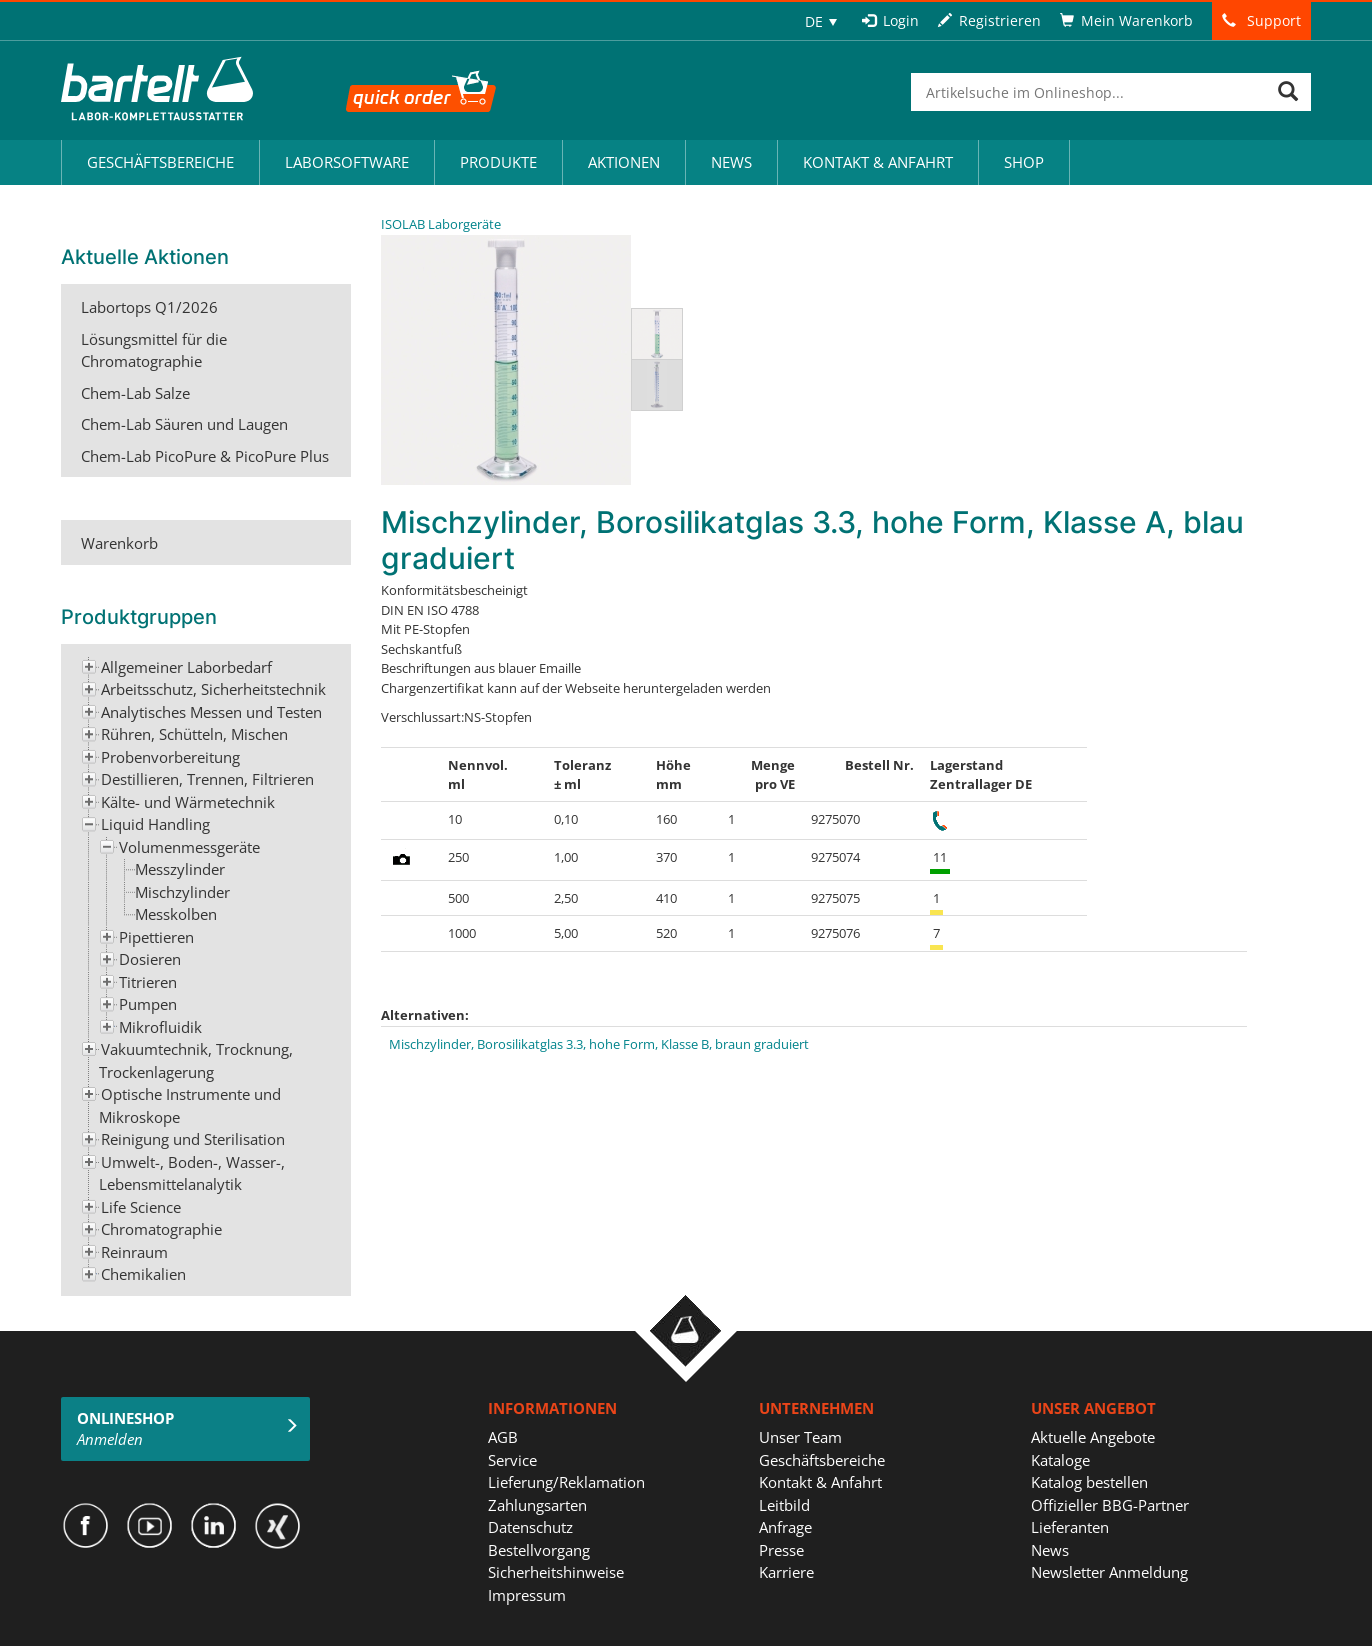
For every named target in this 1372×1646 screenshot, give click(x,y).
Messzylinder (180, 869)
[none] (821, 21)
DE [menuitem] (814, 21)
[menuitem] (821, 21)
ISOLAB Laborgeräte (441, 224)
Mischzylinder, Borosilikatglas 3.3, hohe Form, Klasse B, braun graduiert (599, 1044)
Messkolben (176, 914)
